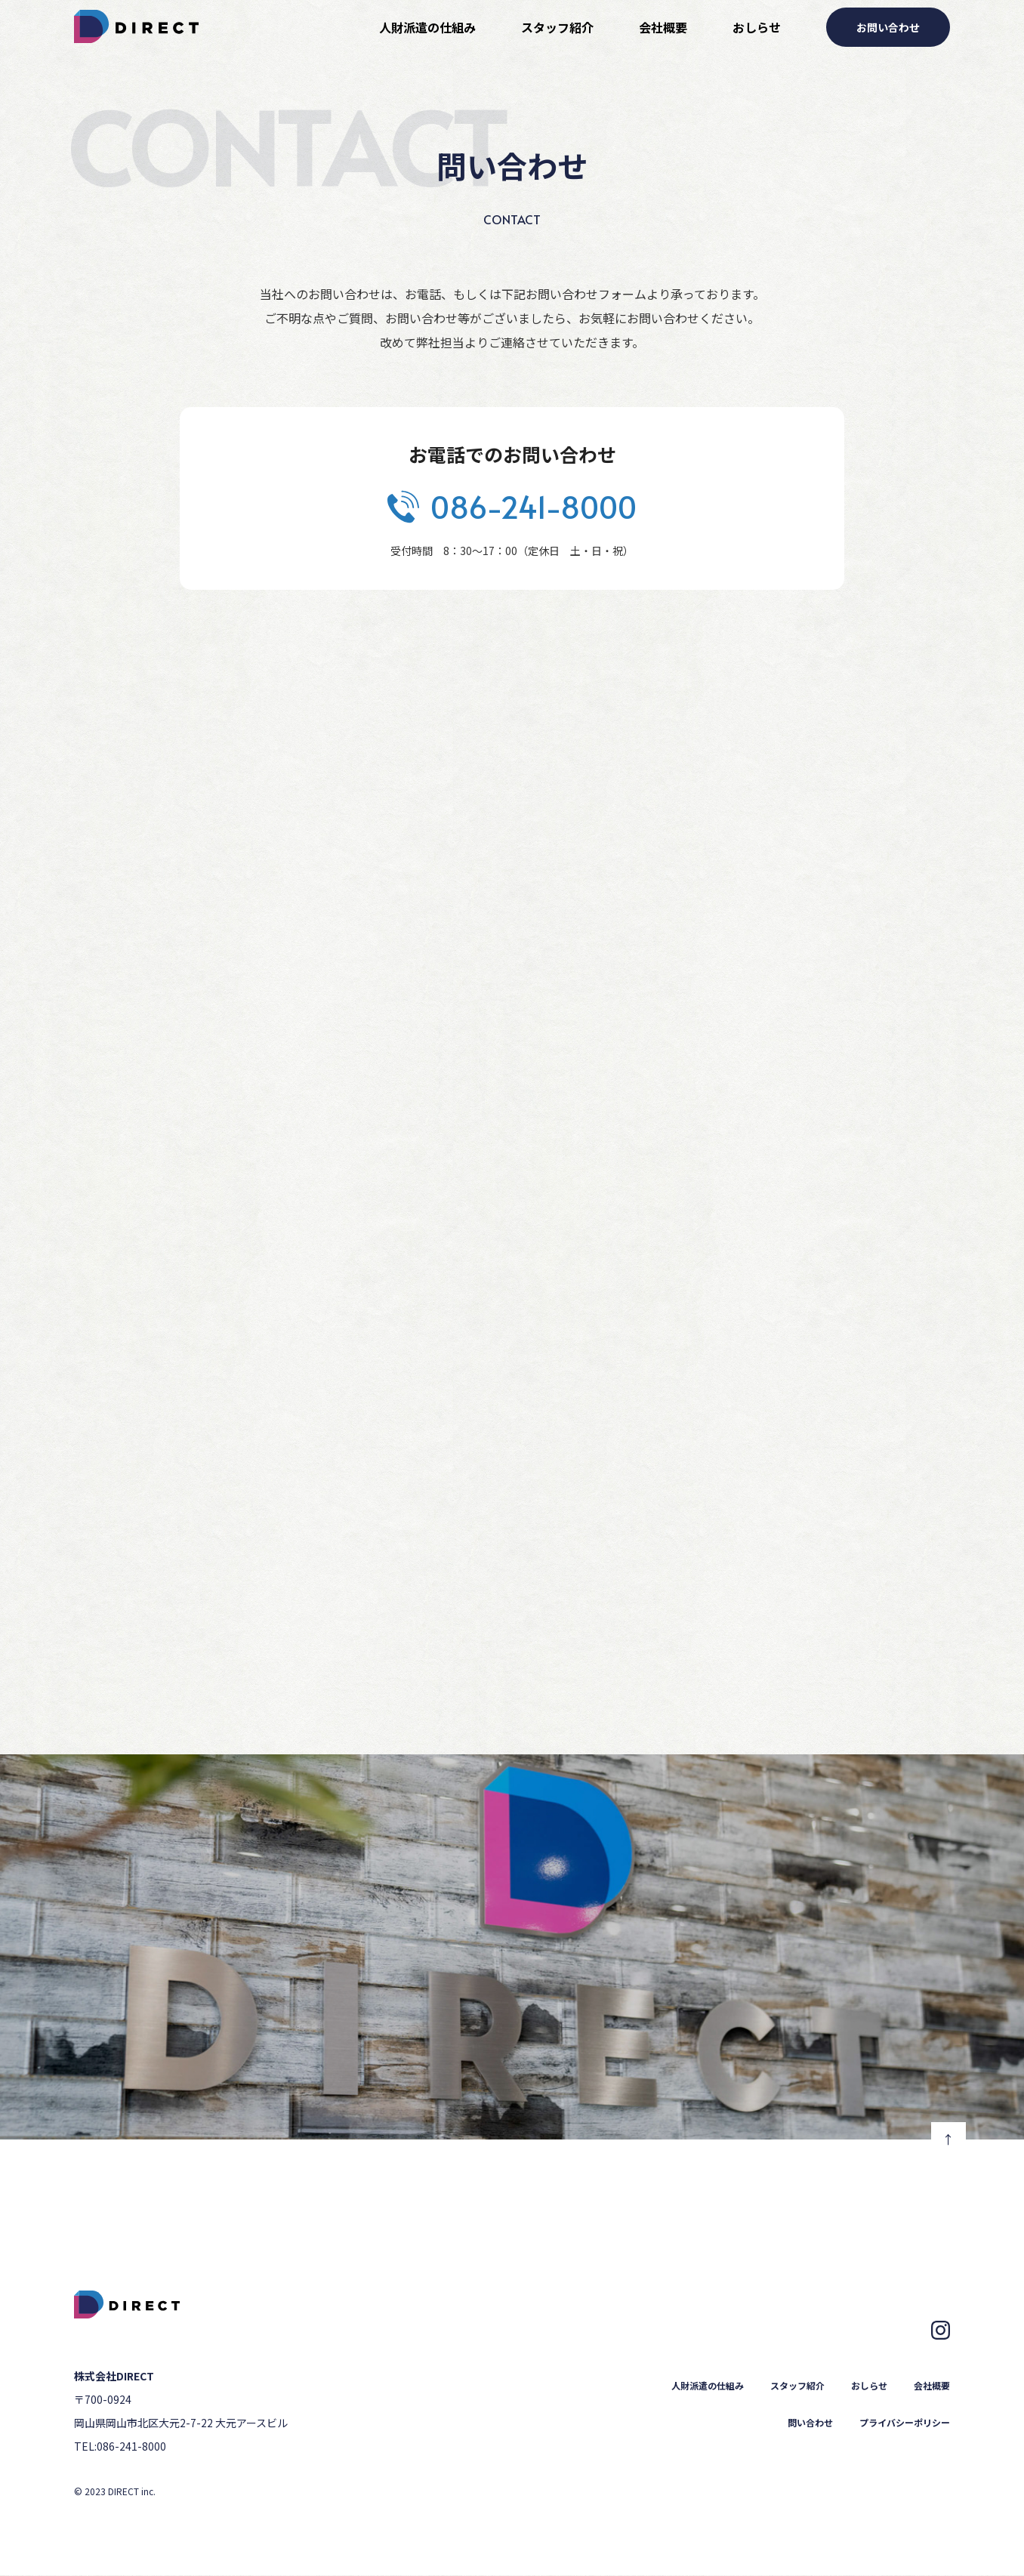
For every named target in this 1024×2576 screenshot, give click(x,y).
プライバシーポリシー (904, 2422)
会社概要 (663, 27)
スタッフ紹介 (557, 27)
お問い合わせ (888, 27)
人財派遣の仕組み (427, 27)
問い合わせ (810, 2422)
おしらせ (757, 27)
